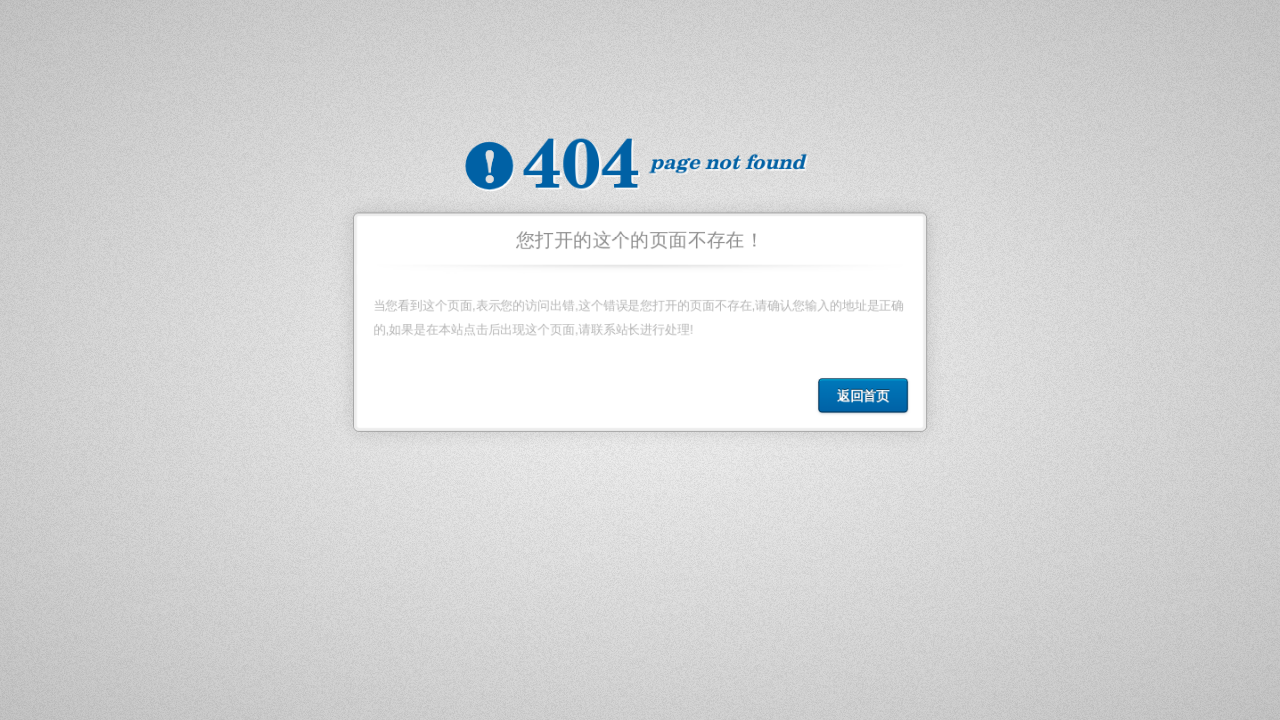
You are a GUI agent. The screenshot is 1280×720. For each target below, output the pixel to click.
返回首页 (867, 399)
